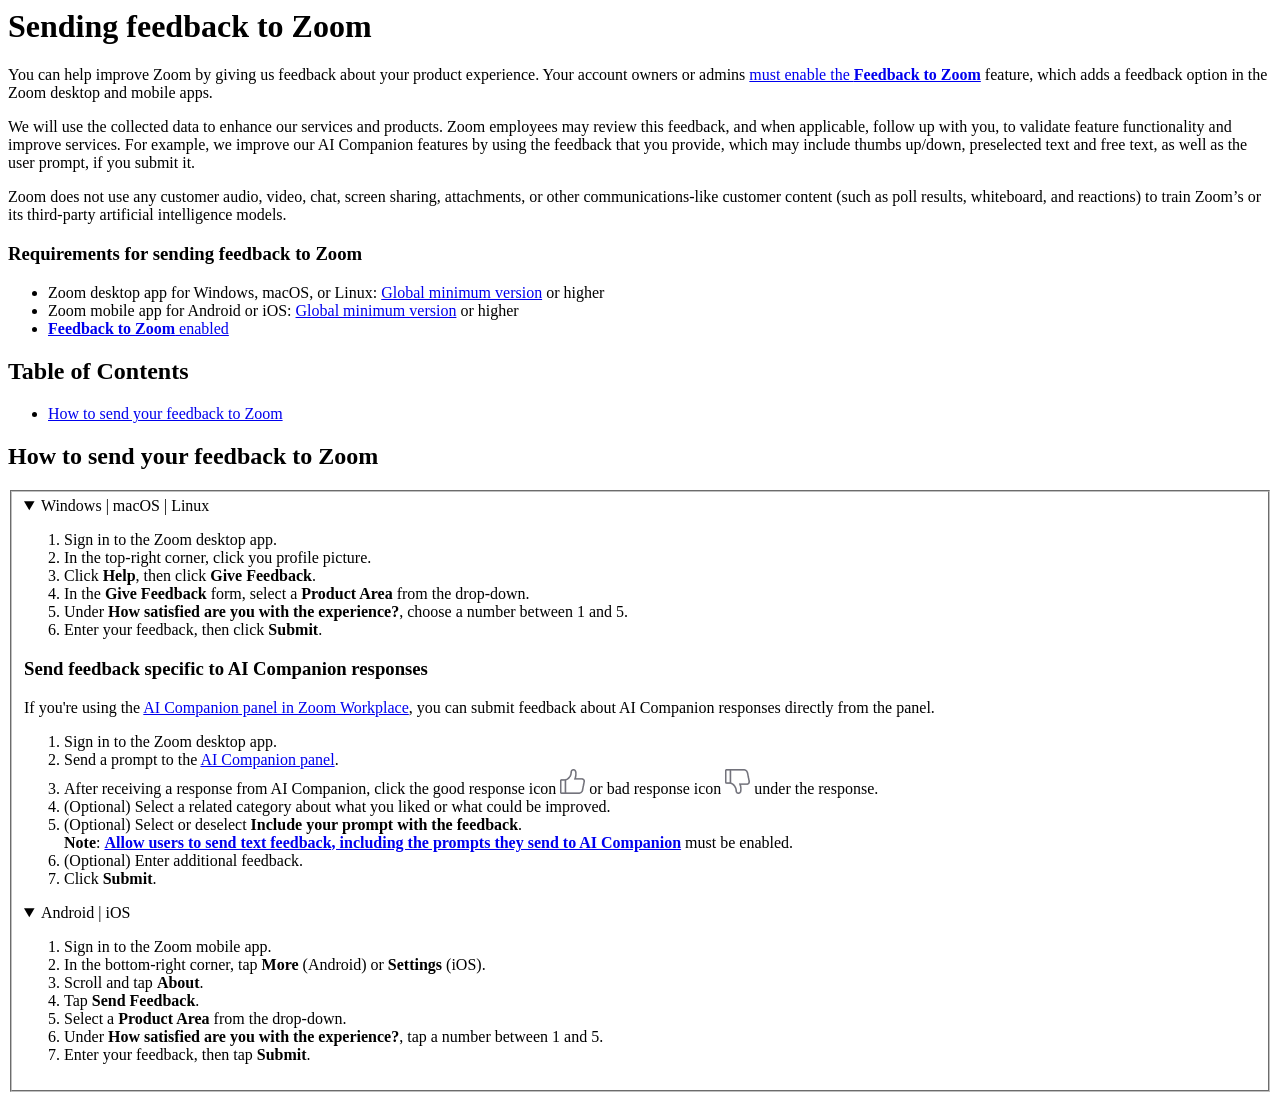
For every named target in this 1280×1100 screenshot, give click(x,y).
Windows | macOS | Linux (125, 505)
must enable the (865, 74)
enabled (138, 328)
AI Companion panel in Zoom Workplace (275, 707)
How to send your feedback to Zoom (165, 413)
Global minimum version (461, 292)
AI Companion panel (267, 759)
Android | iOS (85, 912)
